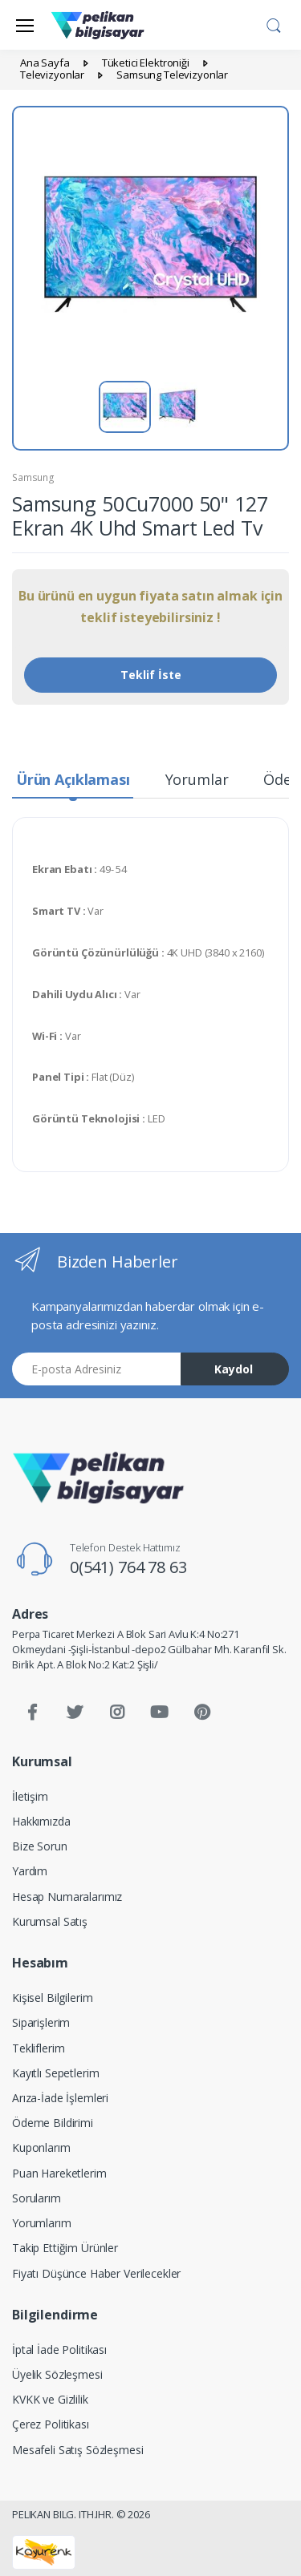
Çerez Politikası (50, 2424)
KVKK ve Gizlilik (50, 2399)
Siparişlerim (41, 2022)
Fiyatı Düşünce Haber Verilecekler (96, 2273)
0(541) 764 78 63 (128, 1567)
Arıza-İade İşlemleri (60, 2097)
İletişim (30, 1796)
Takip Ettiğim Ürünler (65, 2247)
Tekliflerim (38, 2048)
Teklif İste (150, 674)
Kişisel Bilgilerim (52, 1997)
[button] (274, 23)
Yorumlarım (41, 2222)
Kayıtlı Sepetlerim (55, 2073)
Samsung (33, 477)
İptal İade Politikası (59, 2349)
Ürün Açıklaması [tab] (73, 779)
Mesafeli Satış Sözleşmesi (77, 2449)
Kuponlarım (41, 2147)
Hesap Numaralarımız (67, 1896)
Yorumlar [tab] (197, 779)
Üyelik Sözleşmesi (57, 2374)
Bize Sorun (39, 1846)
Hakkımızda (41, 1821)
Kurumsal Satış (49, 1921)
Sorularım (36, 2198)
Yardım (29, 1870)
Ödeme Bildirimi (52, 2122)
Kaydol (233, 1369)
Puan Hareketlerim (59, 2173)
